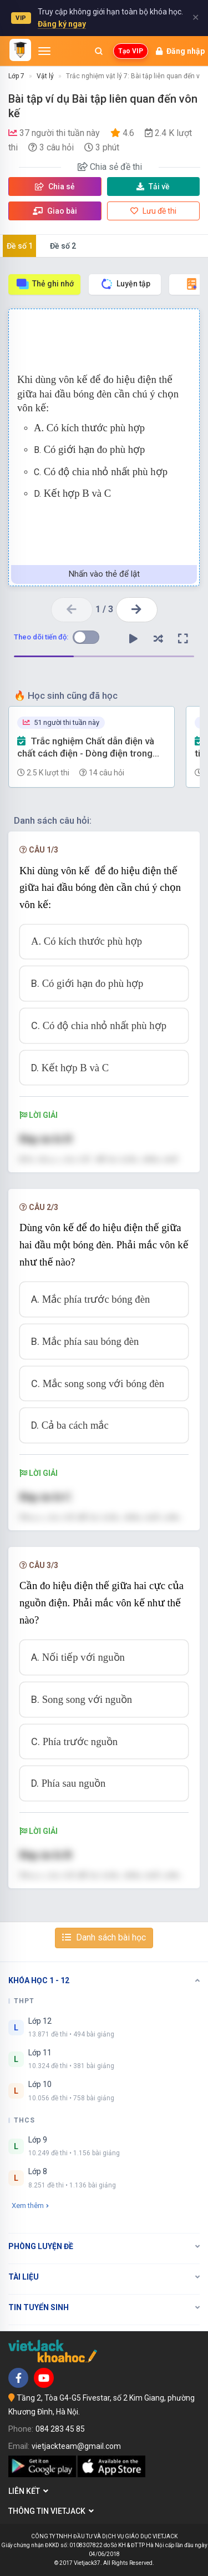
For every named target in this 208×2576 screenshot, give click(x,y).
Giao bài (55, 210)
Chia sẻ (55, 186)
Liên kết (28, 2491)
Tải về (153, 186)
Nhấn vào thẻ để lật (104, 574)
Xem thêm (30, 2205)
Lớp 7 (16, 76)
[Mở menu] (44, 51)
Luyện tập (125, 284)
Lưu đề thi (153, 210)
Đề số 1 (20, 245)
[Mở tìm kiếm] (99, 51)
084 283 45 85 (60, 2428)
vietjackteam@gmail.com (76, 2446)
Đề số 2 (63, 245)
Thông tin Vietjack (51, 2511)
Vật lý (45, 76)
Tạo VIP (130, 51)
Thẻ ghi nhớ (45, 284)
